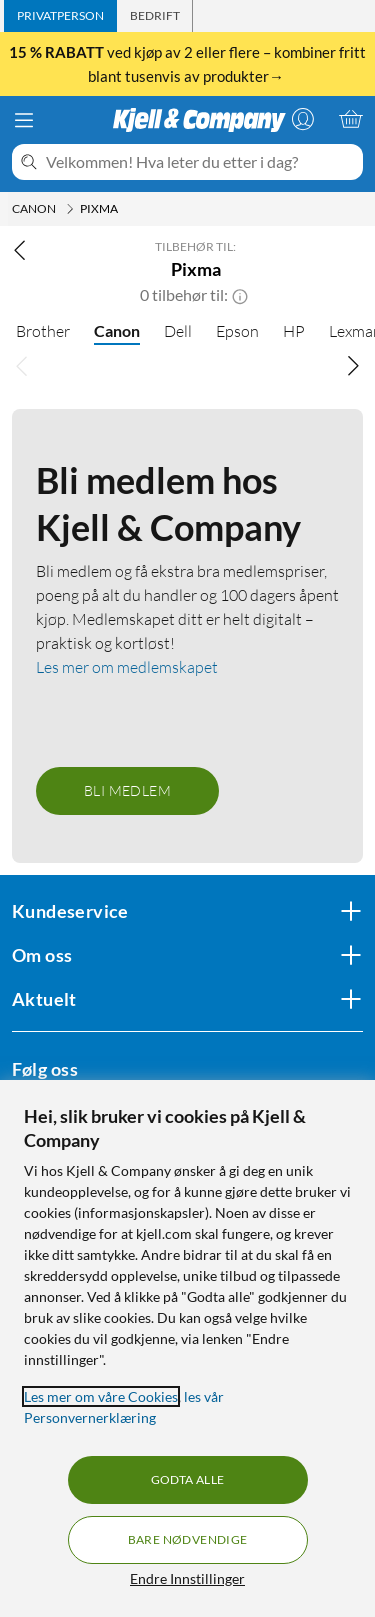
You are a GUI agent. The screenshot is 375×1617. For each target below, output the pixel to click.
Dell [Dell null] (178, 331)
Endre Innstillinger (187, 1578)
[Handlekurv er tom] (351, 119)
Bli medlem (127, 790)
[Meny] (24, 120)
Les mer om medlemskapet (127, 667)
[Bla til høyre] (353, 365)
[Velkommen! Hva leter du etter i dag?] (200, 162)
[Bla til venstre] (22, 365)
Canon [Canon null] (117, 330)
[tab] (60, 16)
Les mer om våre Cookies (101, 1396)
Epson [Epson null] (237, 331)
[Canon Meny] (70, 209)
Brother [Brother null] (43, 331)
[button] (240, 295)
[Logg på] (303, 119)
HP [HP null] (294, 331)
